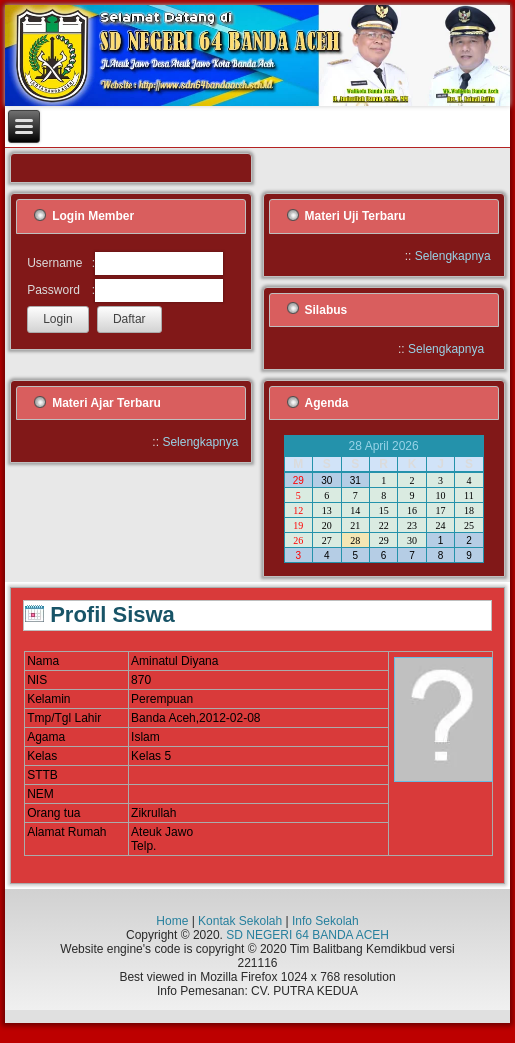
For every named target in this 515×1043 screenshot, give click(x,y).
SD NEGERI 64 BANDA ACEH (307, 935)
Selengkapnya (453, 256)
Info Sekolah (325, 921)
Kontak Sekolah (240, 921)
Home (172, 921)
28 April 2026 (384, 446)
